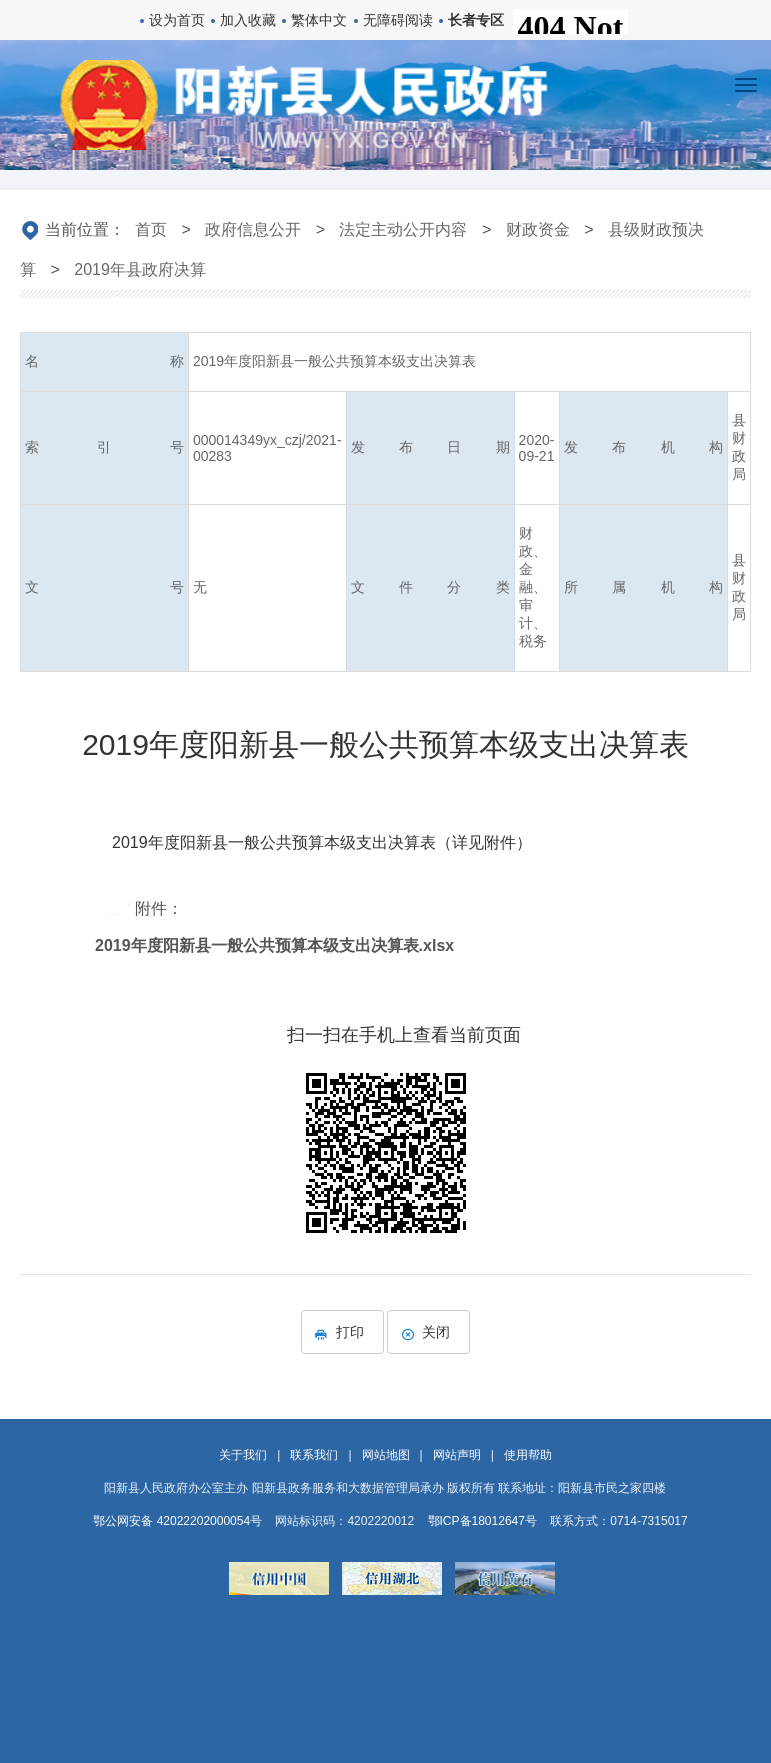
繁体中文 (319, 20)
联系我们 (314, 1455)
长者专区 (476, 20)
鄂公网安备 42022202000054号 (177, 1521)
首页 (151, 229)
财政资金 (538, 229)
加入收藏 (248, 20)
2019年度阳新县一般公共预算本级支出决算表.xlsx (274, 945)
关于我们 (243, 1455)
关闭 (428, 1332)
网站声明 (457, 1455)
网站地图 (386, 1455)
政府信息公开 (253, 229)
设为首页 (177, 20)
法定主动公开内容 (403, 229)
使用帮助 (528, 1455)
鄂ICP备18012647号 (482, 1521)
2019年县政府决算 (140, 269)
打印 (342, 1332)
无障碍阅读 (398, 20)
